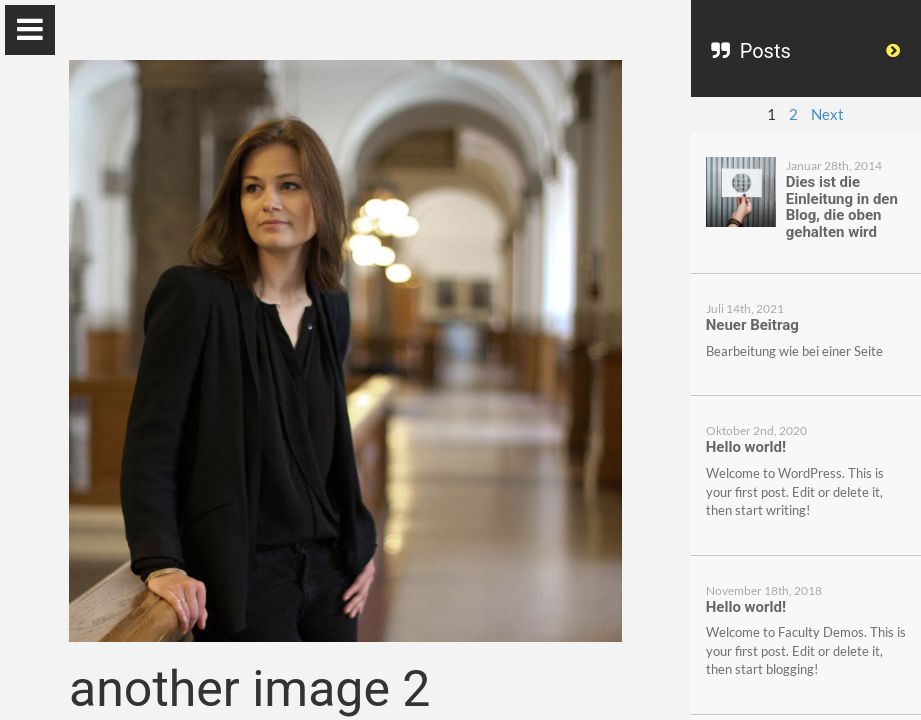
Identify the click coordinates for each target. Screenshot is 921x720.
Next (827, 114)
